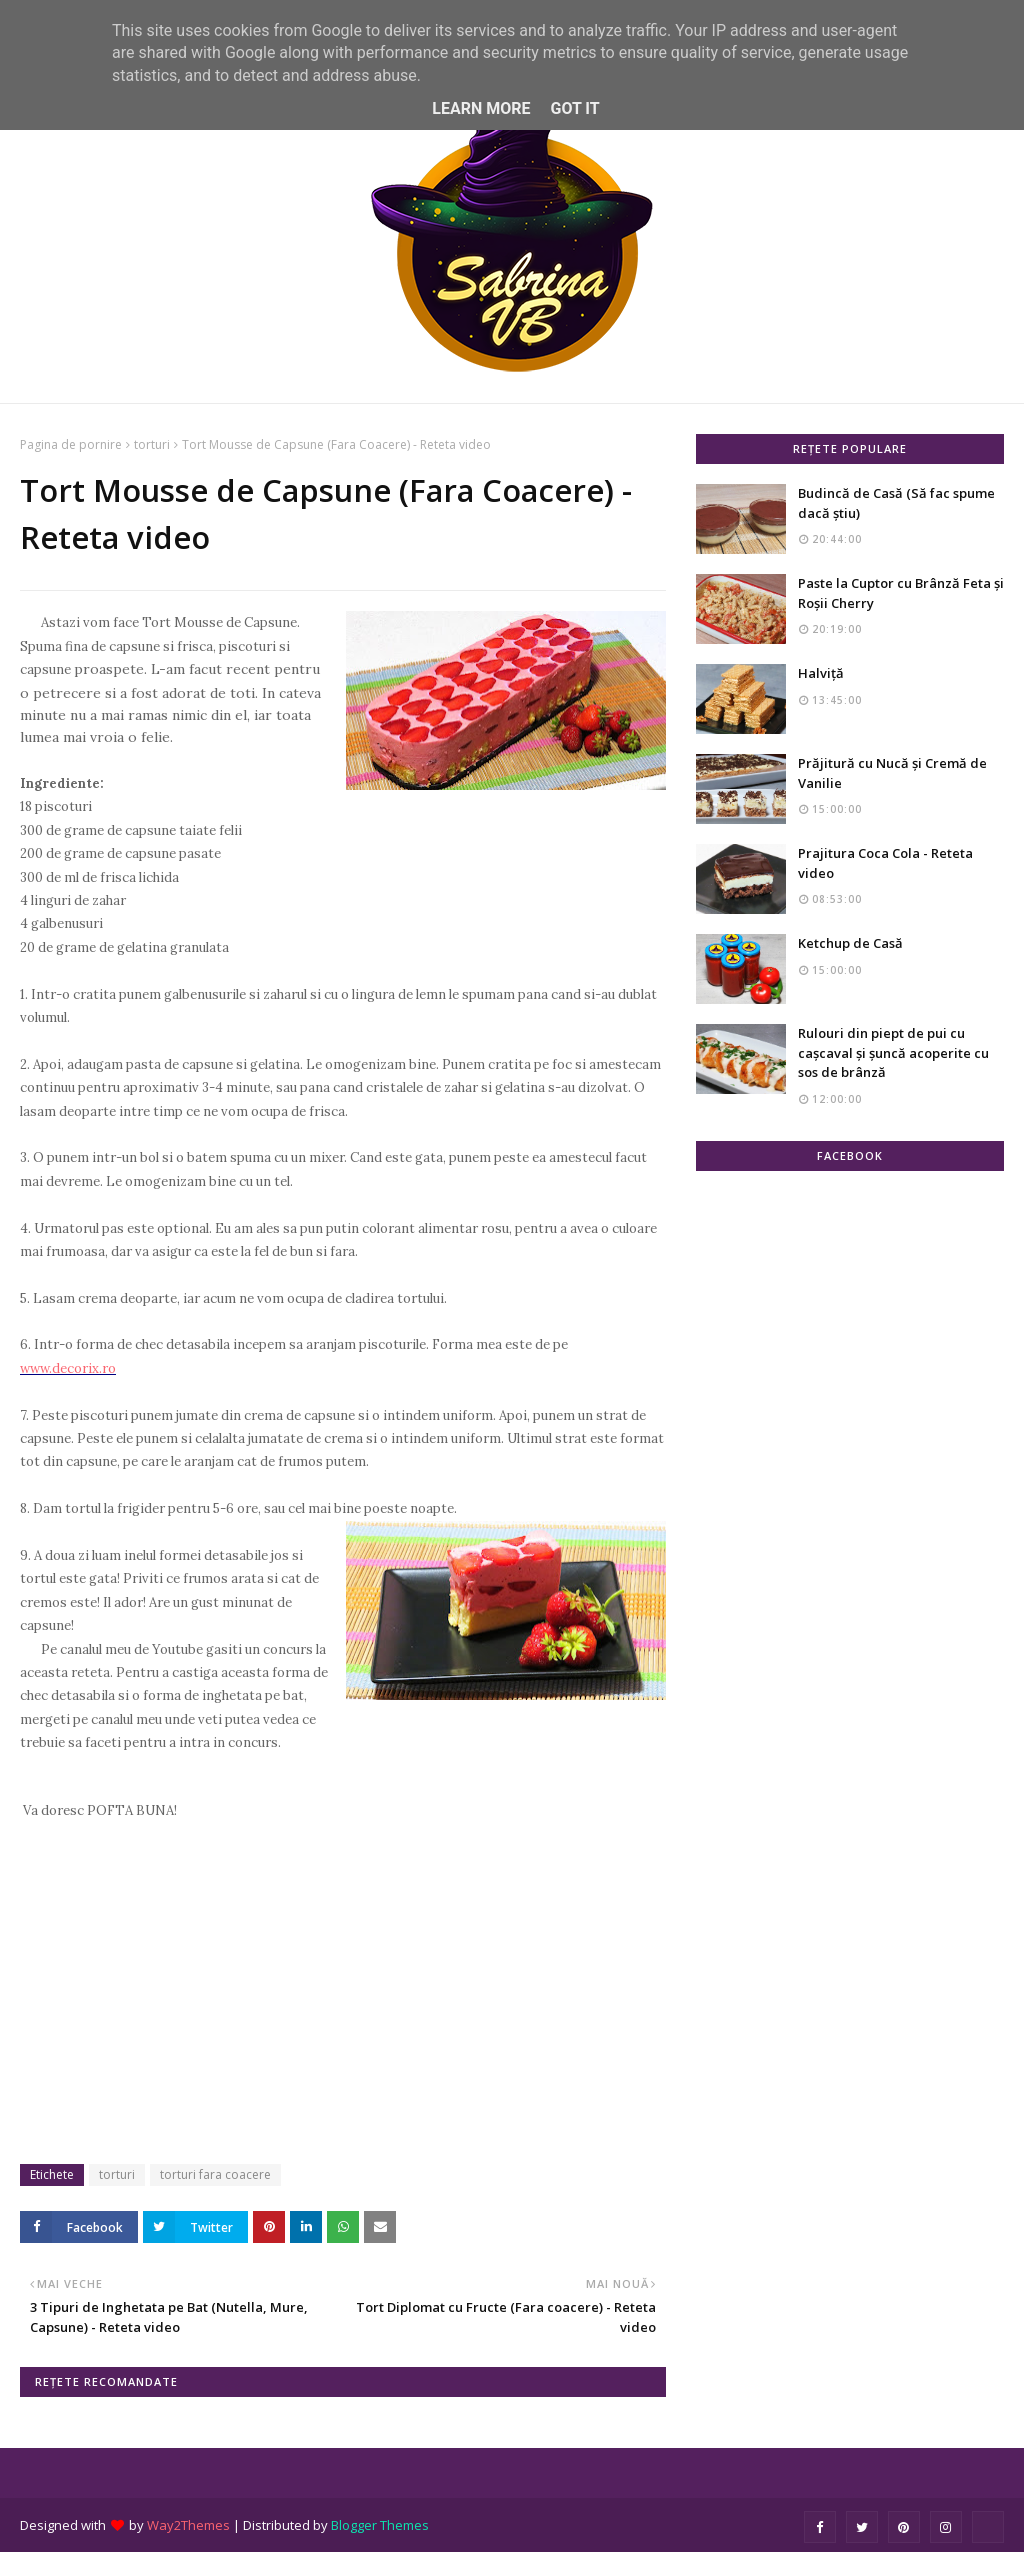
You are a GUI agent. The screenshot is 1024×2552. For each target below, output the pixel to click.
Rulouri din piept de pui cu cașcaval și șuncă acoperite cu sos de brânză (893, 1052)
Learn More (481, 108)
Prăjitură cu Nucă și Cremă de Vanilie (892, 773)
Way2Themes (188, 2525)
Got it (574, 108)
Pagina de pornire (71, 444)
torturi (152, 444)
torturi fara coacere (215, 2174)
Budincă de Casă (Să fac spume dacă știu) (896, 503)
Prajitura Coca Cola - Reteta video (885, 863)
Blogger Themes (380, 2525)
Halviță (821, 673)
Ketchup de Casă (850, 943)
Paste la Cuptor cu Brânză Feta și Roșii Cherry (901, 593)
